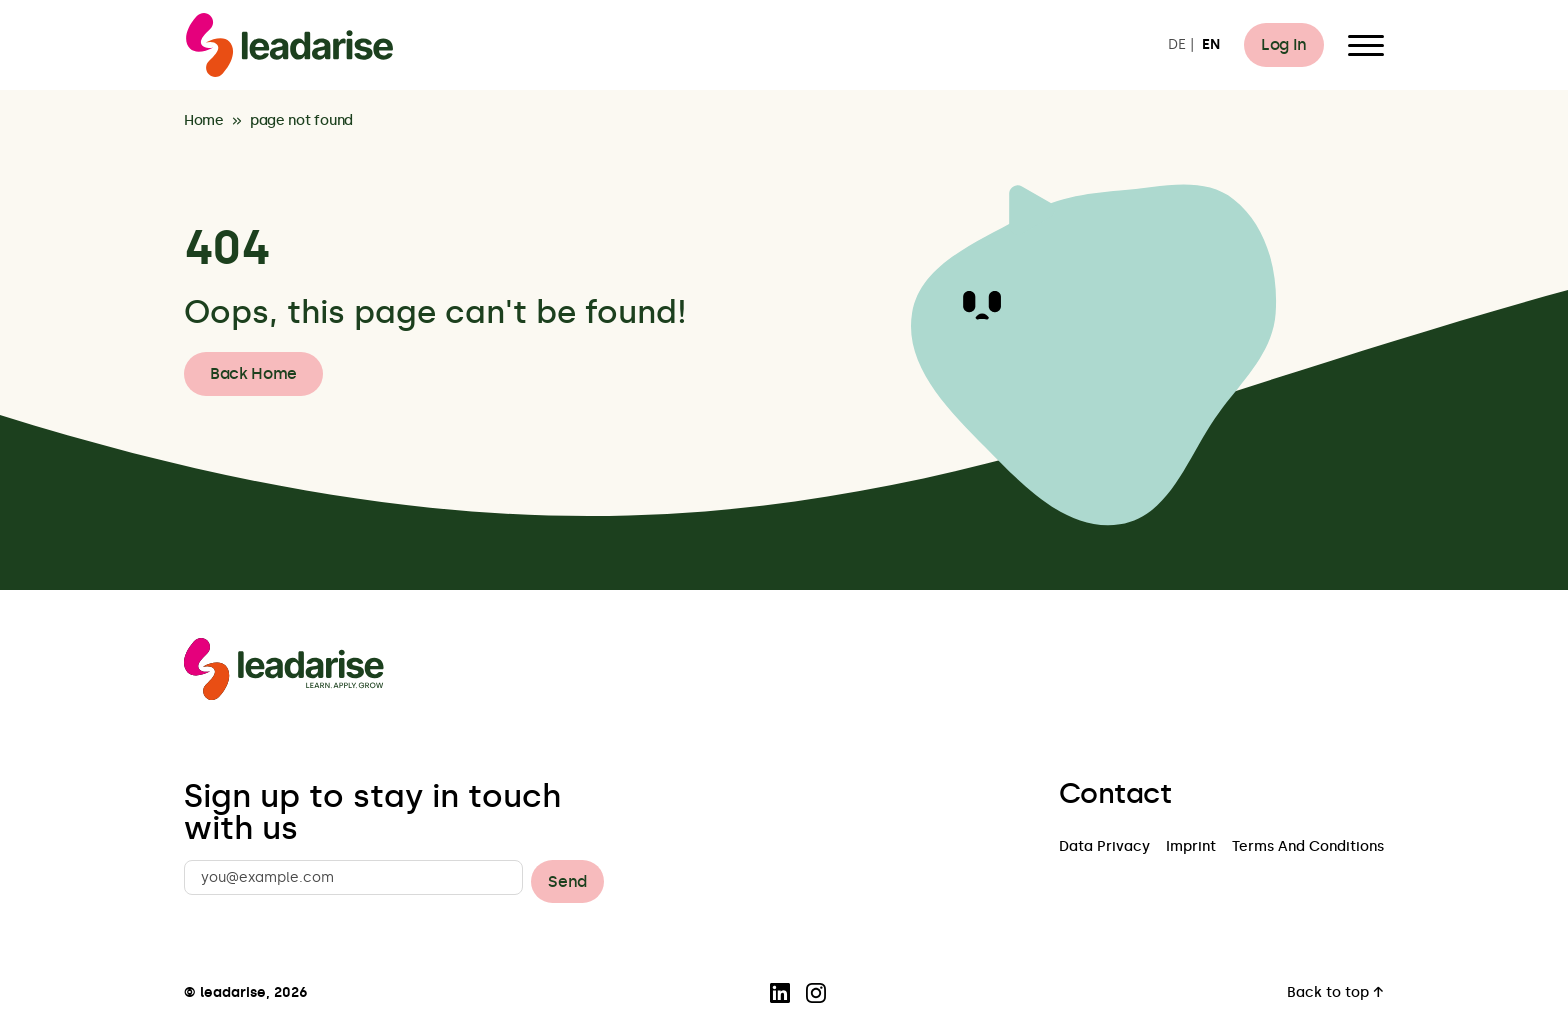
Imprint (1191, 847)
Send (567, 881)
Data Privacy (1104, 847)
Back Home (253, 373)
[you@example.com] (353, 877)
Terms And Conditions (1308, 847)
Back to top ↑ (1335, 993)
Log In (1284, 44)
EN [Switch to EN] (1211, 45)
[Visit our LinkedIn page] (780, 993)
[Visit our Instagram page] (816, 993)
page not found (301, 121)
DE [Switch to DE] (1177, 45)
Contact (1115, 794)
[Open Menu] (1366, 45)
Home (204, 121)
